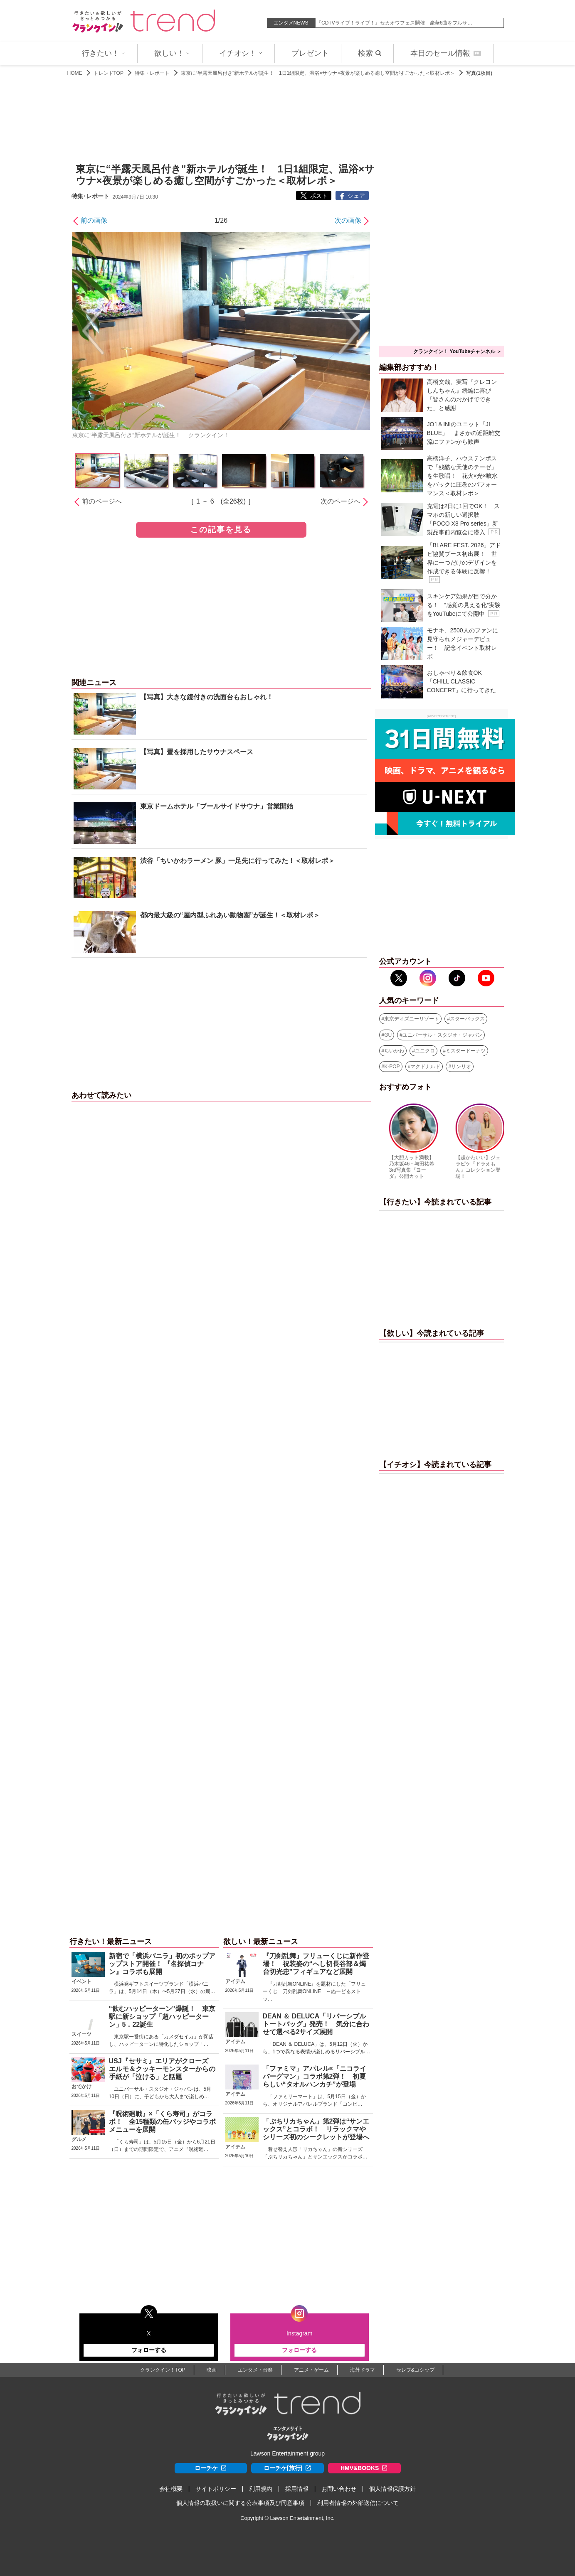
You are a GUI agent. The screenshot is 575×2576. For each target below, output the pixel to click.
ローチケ (211, 2468)
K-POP (392, 1066)
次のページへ (340, 501)
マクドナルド (425, 1066)
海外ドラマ (362, 2370)
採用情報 (296, 2488)
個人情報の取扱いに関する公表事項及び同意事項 (240, 2503)
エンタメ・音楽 (255, 2370)
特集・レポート (152, 73)
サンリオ (461, 1066)
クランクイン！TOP (162, 2370)
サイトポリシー (215, 2488)
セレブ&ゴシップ (415, 2370)
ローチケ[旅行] (287, 2468)
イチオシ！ (240, 53)
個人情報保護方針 (392, 2488)
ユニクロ (425, 1051)
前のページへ (102, 501)
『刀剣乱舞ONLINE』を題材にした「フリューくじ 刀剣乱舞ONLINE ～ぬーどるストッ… (314, 1991)
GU (388, 1035)
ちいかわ (394, 1051)
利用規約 (260, 2488)
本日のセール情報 (445, 53)
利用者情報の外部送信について (358, 2503)
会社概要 (171, 2488)
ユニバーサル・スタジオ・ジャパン (442, 1035)
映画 (212, 2370)
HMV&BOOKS (364, 2468)
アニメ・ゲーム (311, 2370)
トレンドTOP (108, 73)
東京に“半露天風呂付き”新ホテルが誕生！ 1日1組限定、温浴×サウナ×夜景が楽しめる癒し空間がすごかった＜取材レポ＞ (318, 73)
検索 (369, 53)
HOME (74, 73)
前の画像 (94, 220)
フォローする (148, 2350)
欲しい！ (172, 53)
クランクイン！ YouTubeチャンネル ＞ (457, 351)
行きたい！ (103, 53)
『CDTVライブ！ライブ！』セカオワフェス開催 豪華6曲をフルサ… (394, 23)
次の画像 (348, 220)
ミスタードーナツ (466, 1051)
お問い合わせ (338, 2488)
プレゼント (310, 53)
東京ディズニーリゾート (411, 1019)
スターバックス (467, 1019)
